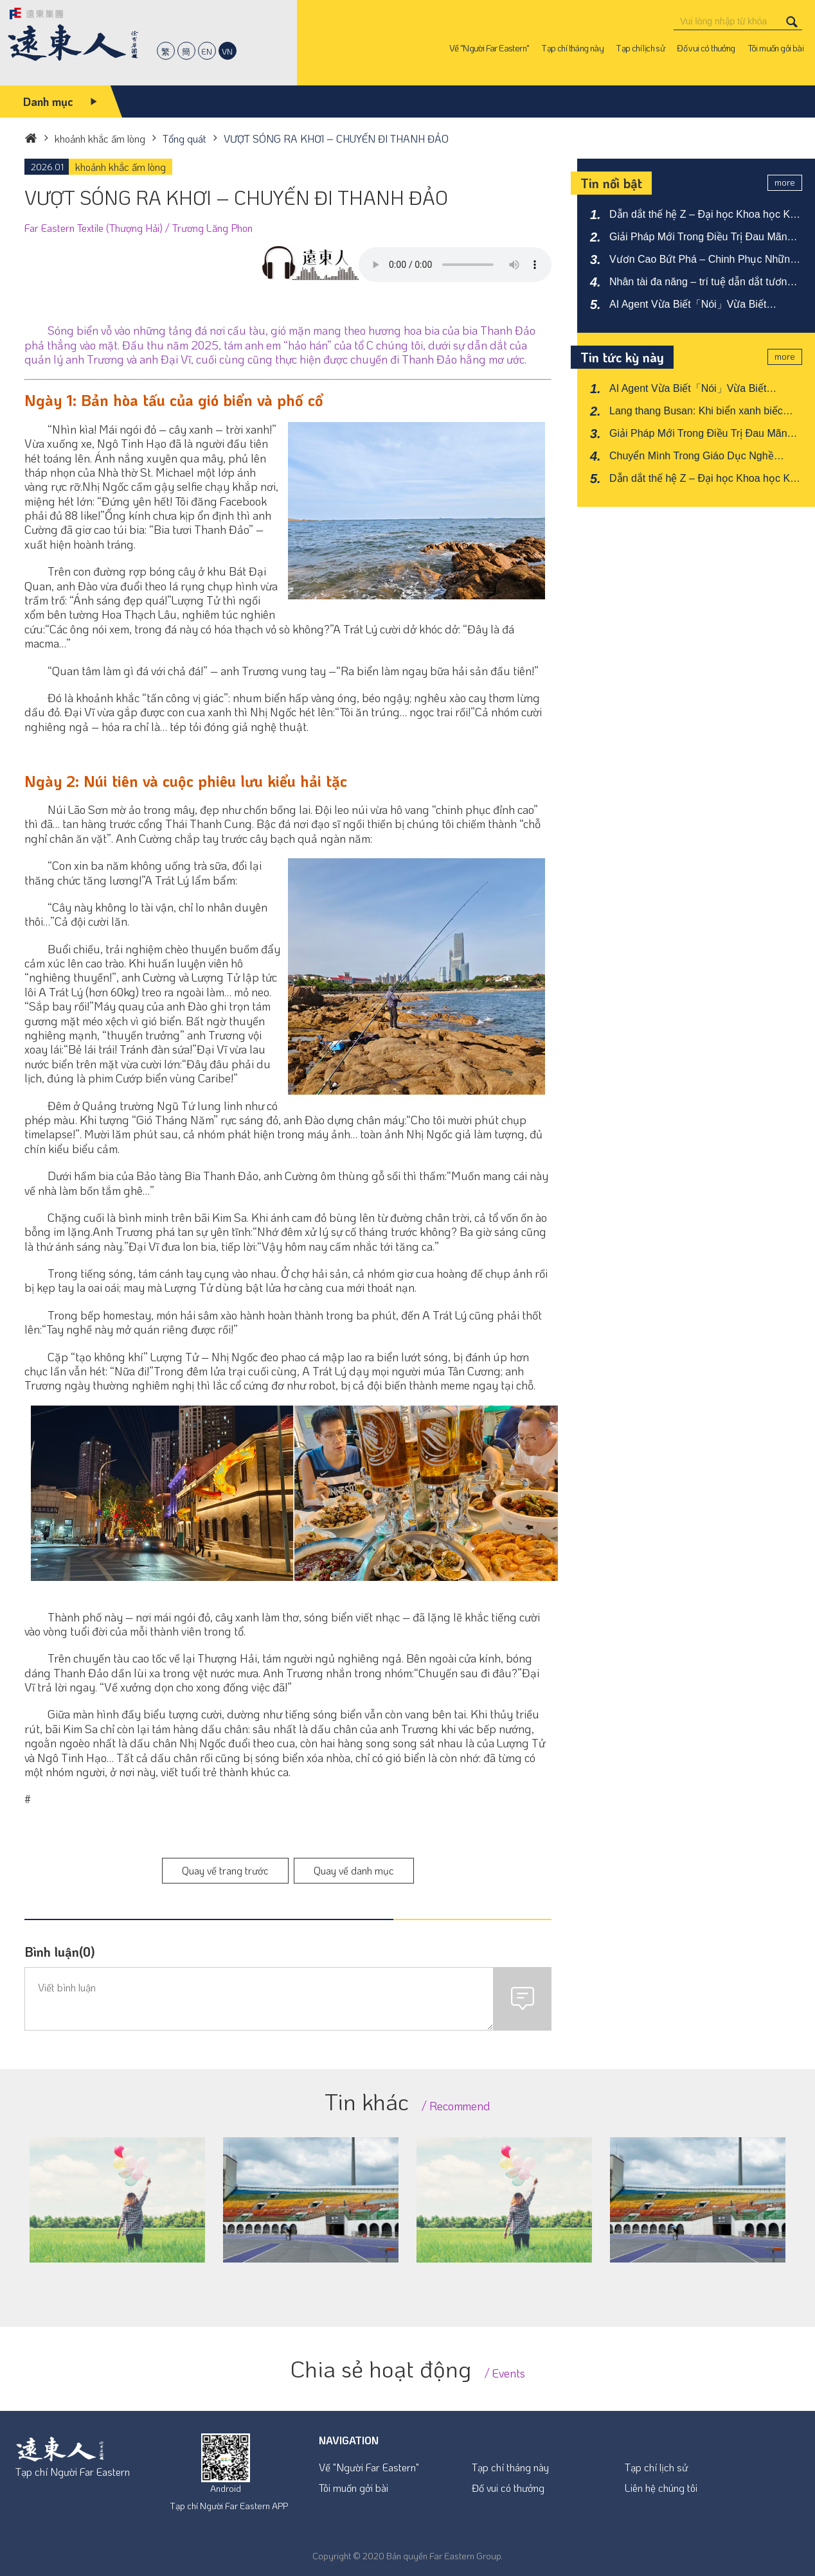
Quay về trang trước (225, 1870)
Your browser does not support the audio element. (455, 264)
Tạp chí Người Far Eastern (72, 2471)
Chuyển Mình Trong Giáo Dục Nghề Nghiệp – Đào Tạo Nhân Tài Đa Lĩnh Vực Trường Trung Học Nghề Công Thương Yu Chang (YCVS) (703, 456)
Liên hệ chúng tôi (661, 2487)
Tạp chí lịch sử (656, 2467)
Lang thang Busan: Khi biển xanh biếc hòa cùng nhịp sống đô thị (696, 411)
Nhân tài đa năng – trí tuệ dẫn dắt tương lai (701, 282)
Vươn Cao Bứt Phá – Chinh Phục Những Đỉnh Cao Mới (702, 260)
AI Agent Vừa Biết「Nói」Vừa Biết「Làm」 (687, 305)
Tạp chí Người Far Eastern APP (229, 2506)
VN (227, 51)
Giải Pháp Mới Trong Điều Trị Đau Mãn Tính (698, 237)
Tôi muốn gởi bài (353, 2487)
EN (206, 51)
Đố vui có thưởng (508, 2487)
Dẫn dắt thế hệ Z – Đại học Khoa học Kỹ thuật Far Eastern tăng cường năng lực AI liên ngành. (703, 215)
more (785, 182)
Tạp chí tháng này (510, 2467)
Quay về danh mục (354, 1870)
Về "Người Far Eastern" (369, 2467)
